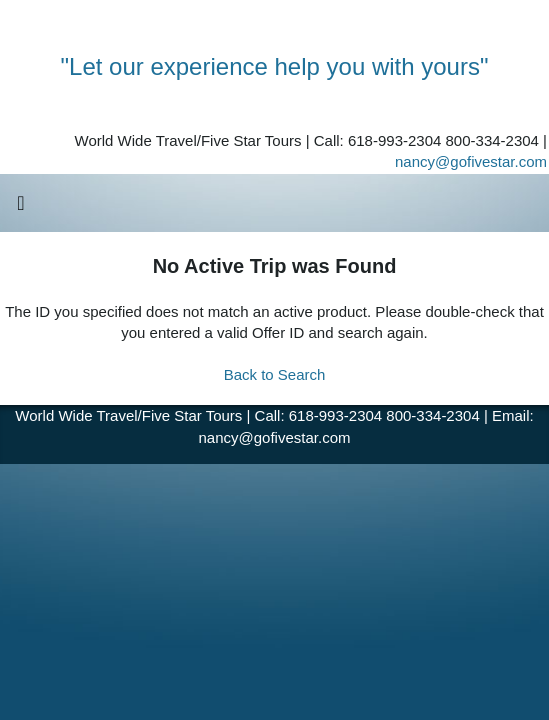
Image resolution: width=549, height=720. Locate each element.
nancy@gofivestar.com (471, 161)
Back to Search (275, 374)
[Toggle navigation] (21, 208)
